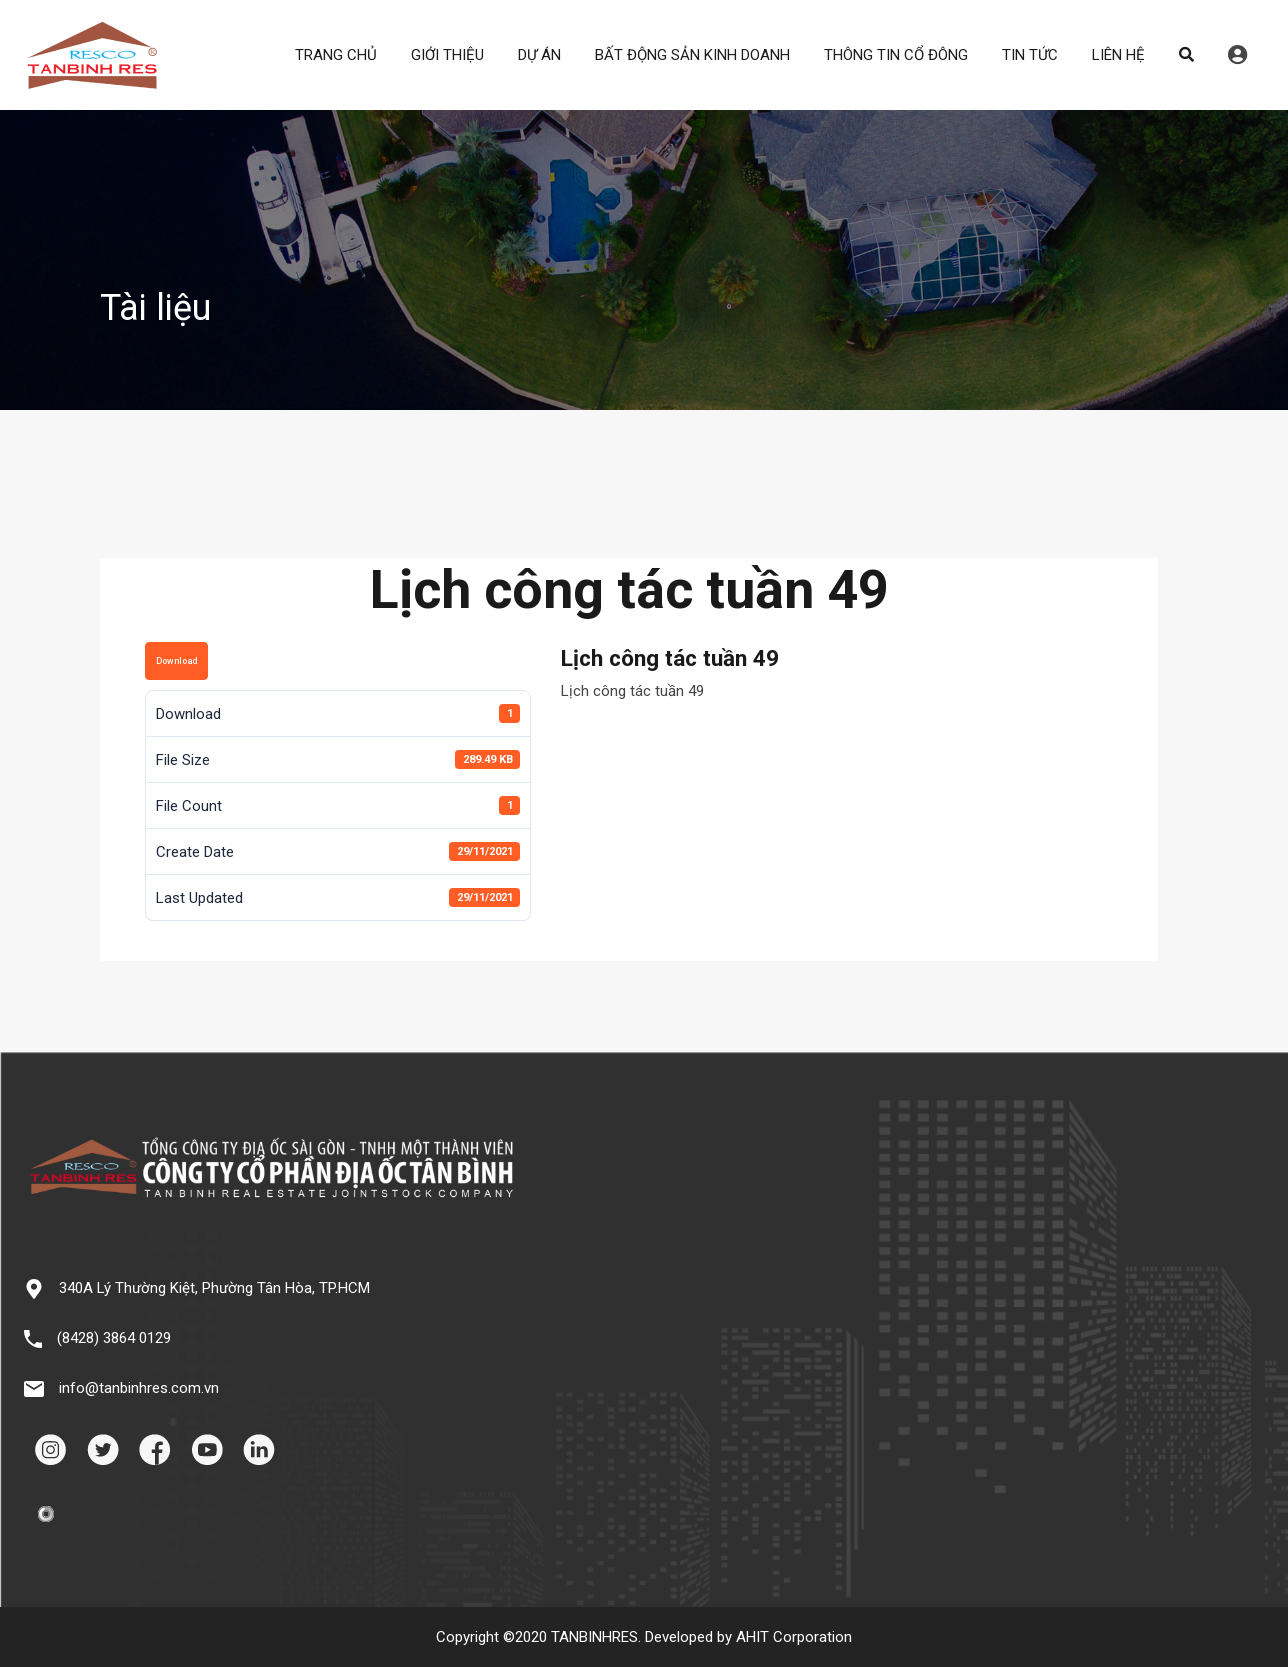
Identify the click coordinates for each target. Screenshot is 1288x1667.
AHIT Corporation (794, 1637)
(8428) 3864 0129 (114, 1338)
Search (1186, 55)
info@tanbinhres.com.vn (139, 1388)
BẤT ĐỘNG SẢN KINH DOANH (692, 55)
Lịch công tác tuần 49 (632, 691)
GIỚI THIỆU (447, 55)
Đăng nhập (1237, 55)
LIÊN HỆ (1118, 55)
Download (176, 661)
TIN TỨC (1030, 55)
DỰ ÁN (539, 55)
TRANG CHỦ (336, 55)
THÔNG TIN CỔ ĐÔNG (896, 55)
